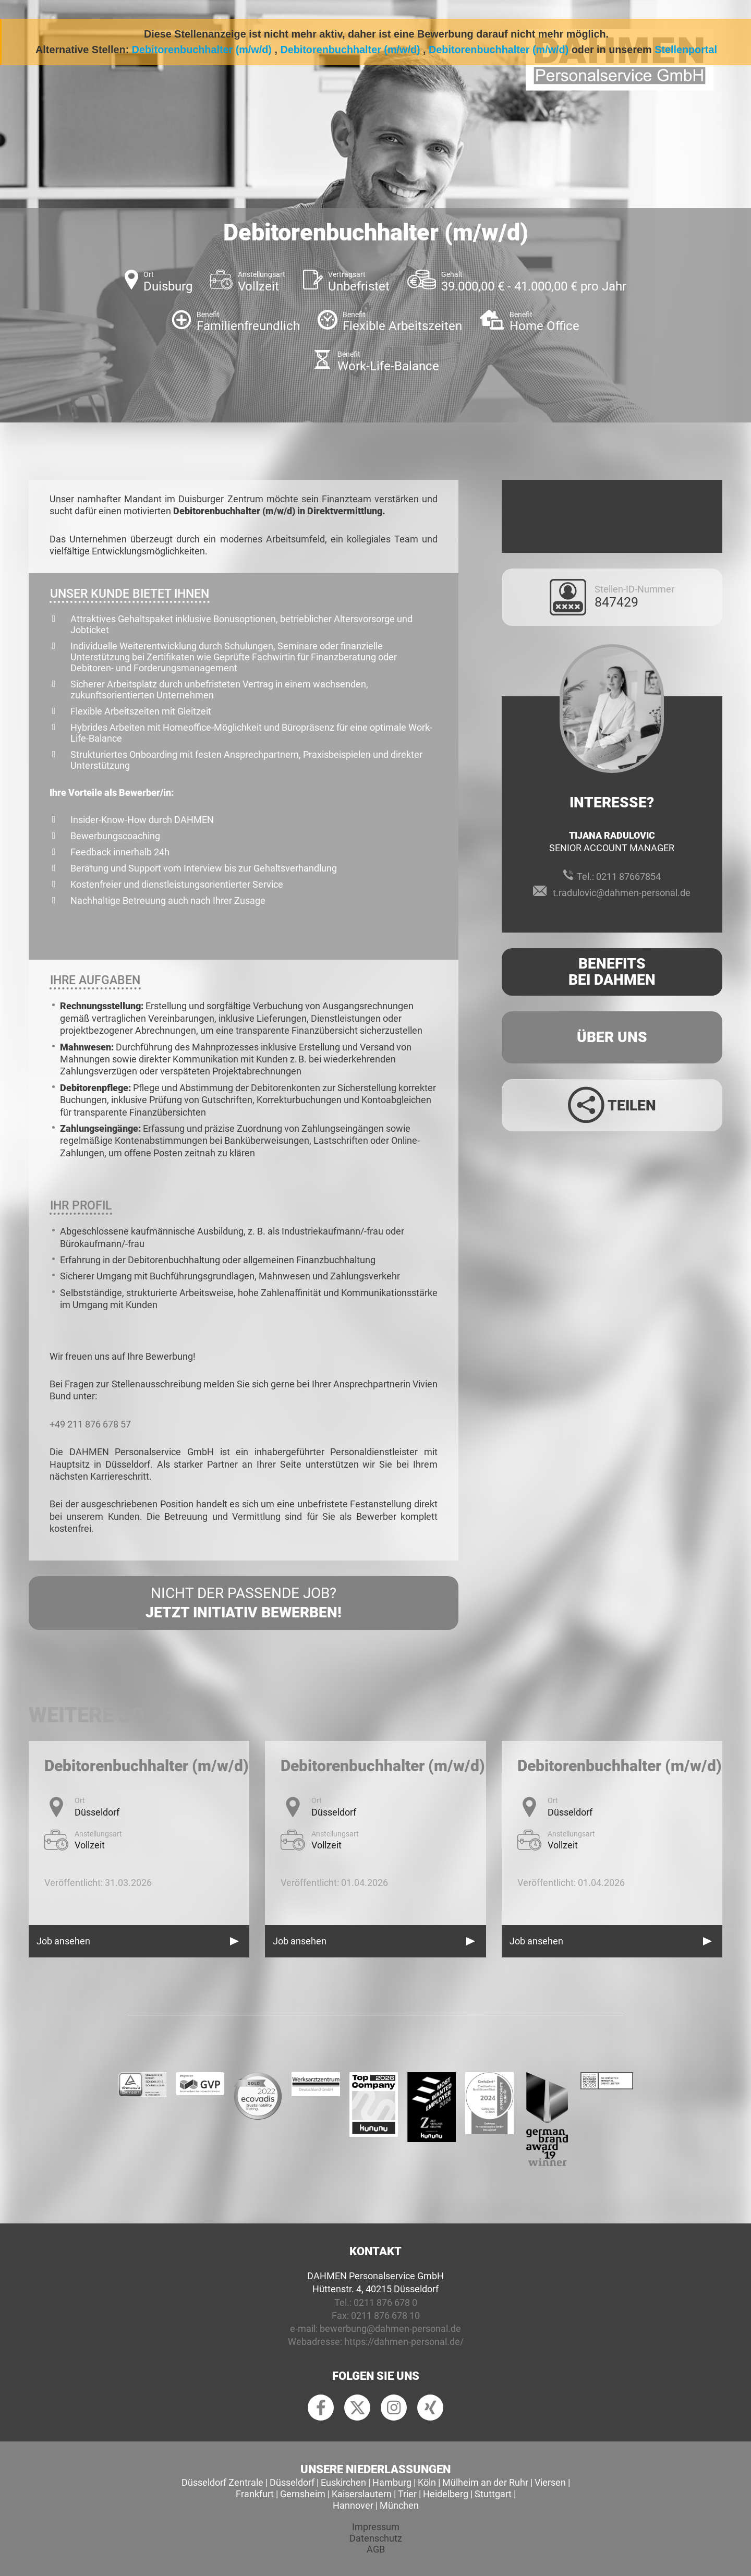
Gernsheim (302, 2493)
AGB (376, 2549)
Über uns (612, 1037)
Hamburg (391, 2482)
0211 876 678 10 (385, 2315)
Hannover (353, 2505)
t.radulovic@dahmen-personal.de (622, 892)
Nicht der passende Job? (243, 1603)
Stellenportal (686, 49)
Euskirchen (343, 2482)
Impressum (375, 2526)
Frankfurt (255, 2493)
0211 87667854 (628, 876)
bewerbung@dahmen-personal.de (390, 2328)
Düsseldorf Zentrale (222, 2482)
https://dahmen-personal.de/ (404, 2341)
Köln (427, 2482)
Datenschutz (375, 2538)
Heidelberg (445, 2493)
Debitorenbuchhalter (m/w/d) (202, 49)
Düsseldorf (292, 2482)
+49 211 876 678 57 (90, 1424)
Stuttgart (493, 2493)
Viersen (550, 2482)
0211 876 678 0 (385, 2302)
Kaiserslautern (362, 2493)
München (399, 2505)
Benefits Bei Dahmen (612, 971)
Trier (407, 2493)
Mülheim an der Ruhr (485, 2482)
